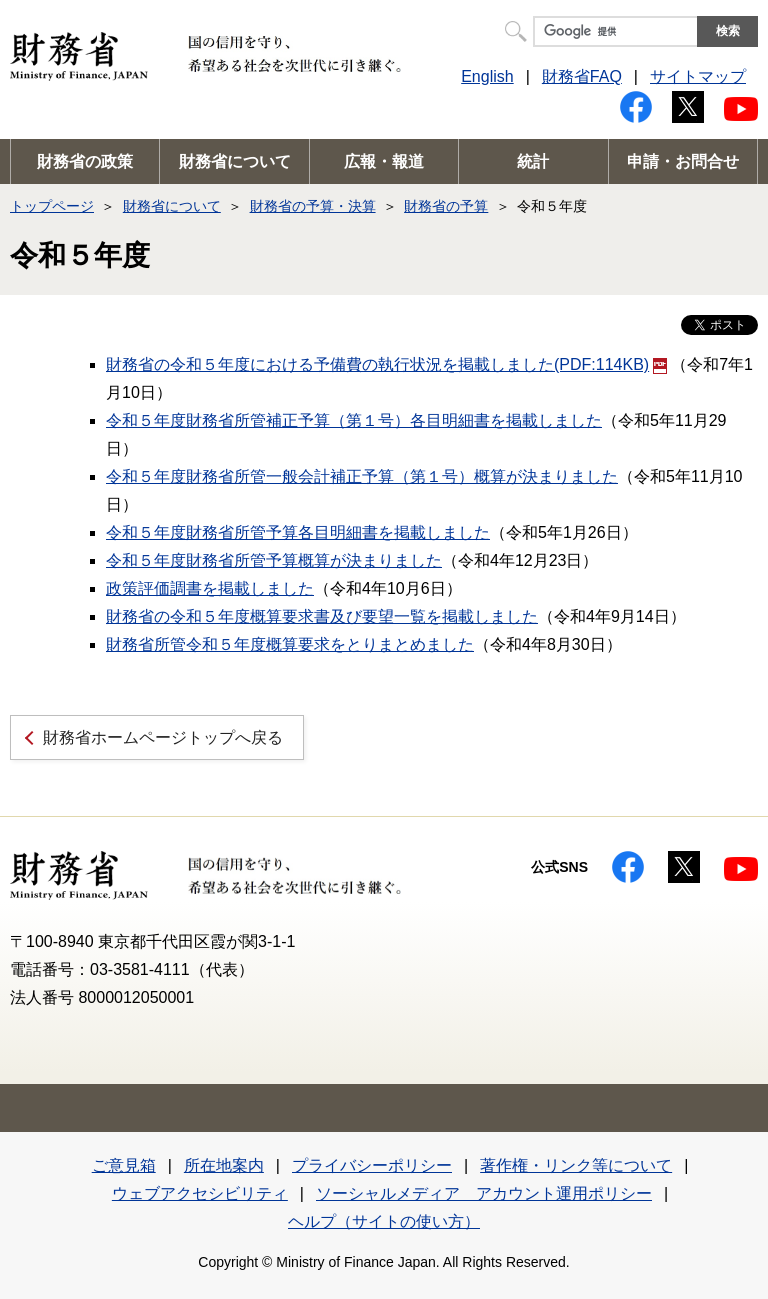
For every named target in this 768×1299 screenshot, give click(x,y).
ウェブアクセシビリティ (200, 1193)
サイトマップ (698, 76)
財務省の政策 (85, 161)
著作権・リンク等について (576, 1165)
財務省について (235, 161)
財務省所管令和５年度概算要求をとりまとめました (290, 644)
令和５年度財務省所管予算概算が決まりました (274, 560)
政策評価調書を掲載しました (210, 588)
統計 (533, 161)
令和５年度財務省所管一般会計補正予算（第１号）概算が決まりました (362, 476)
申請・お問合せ (683, 161)
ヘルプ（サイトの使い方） (384, 1221)
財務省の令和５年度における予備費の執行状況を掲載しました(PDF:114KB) (386, 364)
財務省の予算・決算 (313, 206)
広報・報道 (384, 161)
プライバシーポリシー (372, 1165)
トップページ (52, 206)
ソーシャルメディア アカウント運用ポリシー (484, 1193)
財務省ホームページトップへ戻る (163, 737)
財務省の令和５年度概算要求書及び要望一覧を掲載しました (322, 616)
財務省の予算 (446, 206)
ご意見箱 (124, 1165)
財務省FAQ (582, 76)
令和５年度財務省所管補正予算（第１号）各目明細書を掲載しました (354, 420)
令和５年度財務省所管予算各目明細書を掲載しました (298, 532)
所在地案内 (224, 1165)
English (487, 76)
